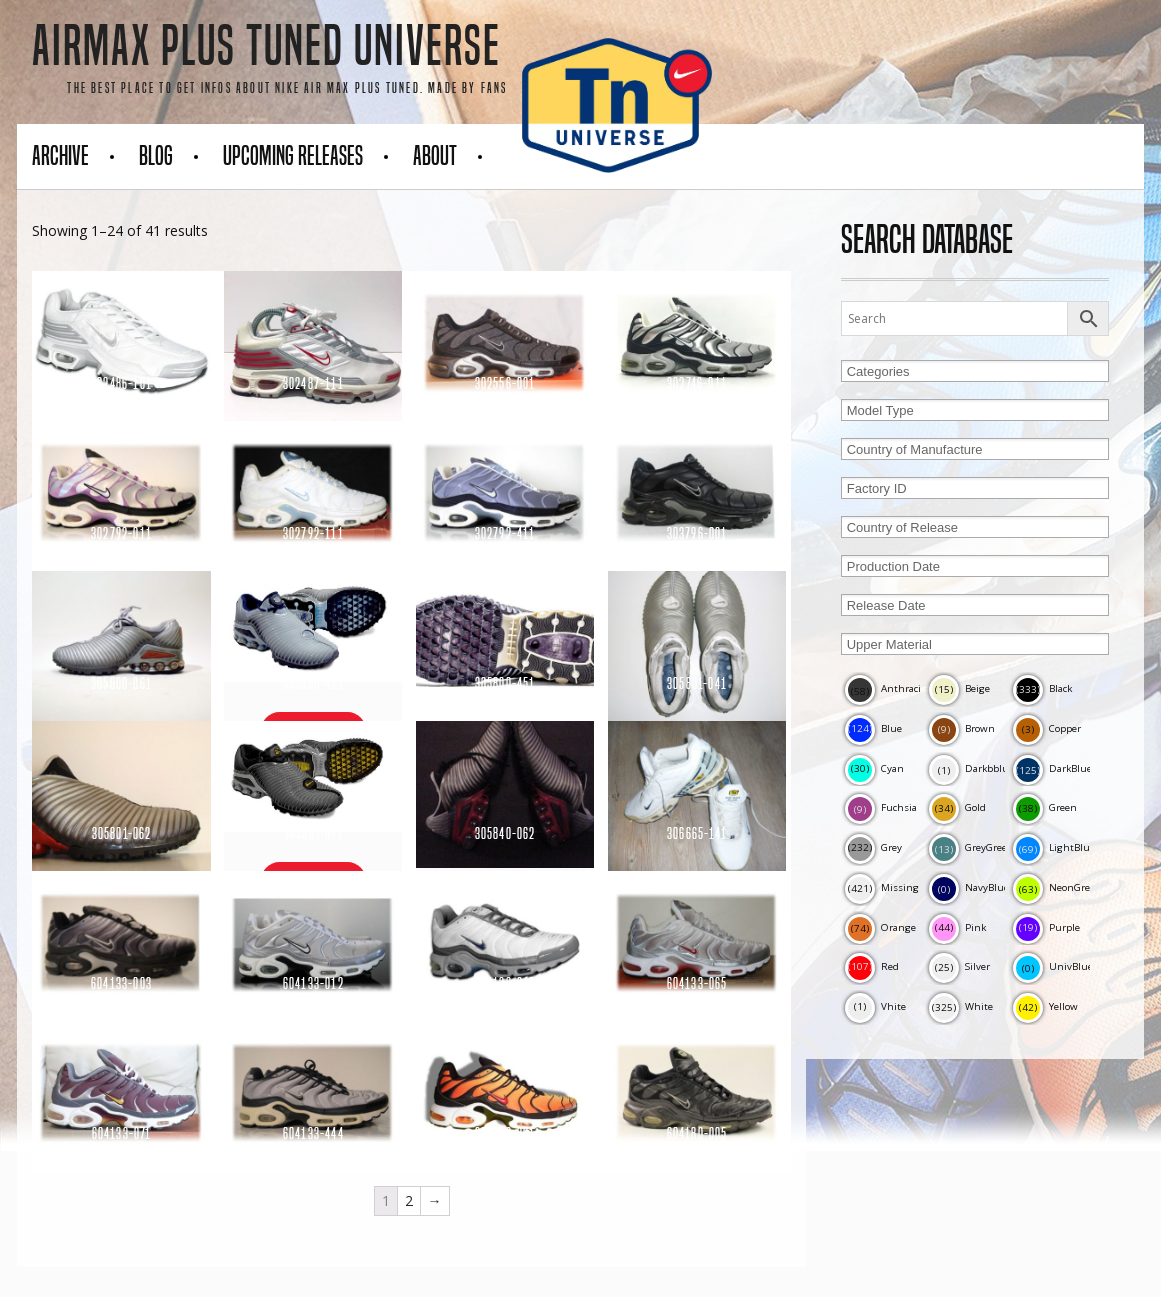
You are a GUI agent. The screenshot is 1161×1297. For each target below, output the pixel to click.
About (435, 156)
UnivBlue (1053, 966)
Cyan (874, 768)
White (961, 1006)
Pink (957, 927)
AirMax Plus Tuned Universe (266, 46)
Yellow (1045, 1006)
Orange (880, 927)
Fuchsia (881, 807)
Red (872, 966)
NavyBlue (969, 887)
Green (1045, 807)
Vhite (875, 1006)
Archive (60, 156)
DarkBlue (1052, 768)
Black (1042, 688)
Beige (959, 688)
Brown (962, 728)
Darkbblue (971, 768)
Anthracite (887, 688)
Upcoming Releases (293, 156)
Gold (957, 807)
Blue (873, 728)
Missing (882, 887)
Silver (959, 966)
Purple (1046, 927)
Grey (873, 847)
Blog (156, 156)
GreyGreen (971, 847)
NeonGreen (1057, 887)
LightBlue (1054, 847)
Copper (1047, 728)
